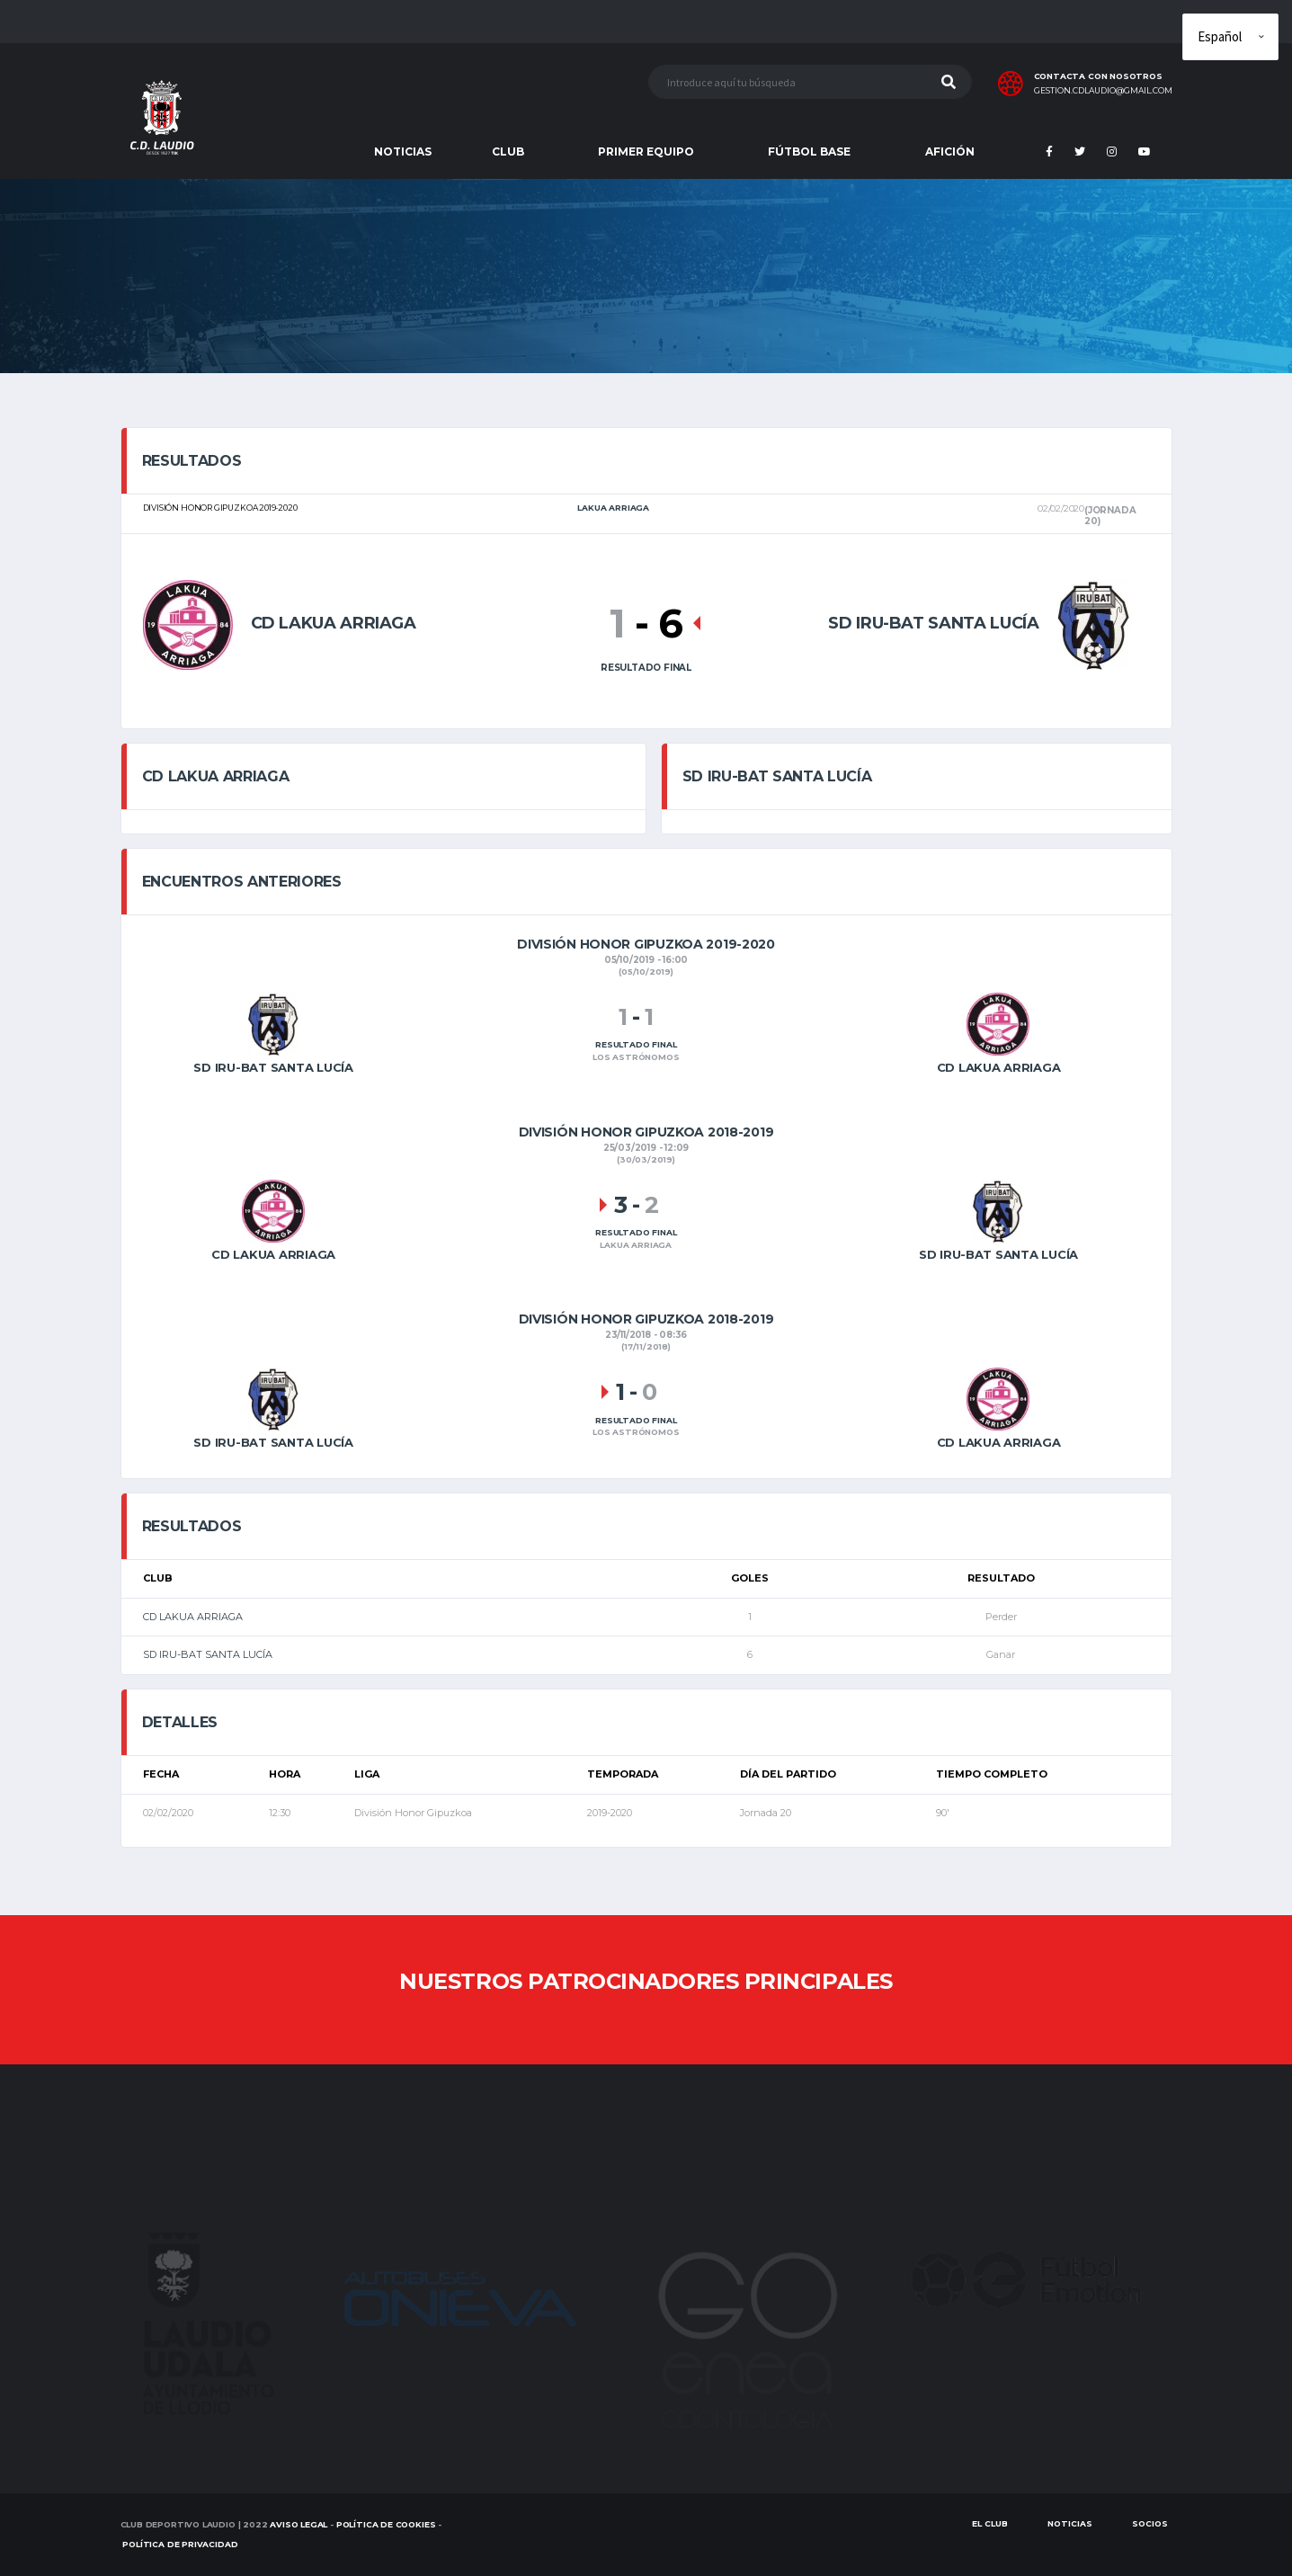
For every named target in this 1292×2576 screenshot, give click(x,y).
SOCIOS (1150, 2523)
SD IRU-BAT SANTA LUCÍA (207, 1654)
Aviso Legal (298, 2524)
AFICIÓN (950, 151)
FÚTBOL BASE (809, 151)
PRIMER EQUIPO (646, 151)
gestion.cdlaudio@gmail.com (1103, 90)
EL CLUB (990, 2523)
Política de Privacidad (179, 2544)
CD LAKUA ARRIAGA (193, 1616)
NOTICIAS (403, 151)
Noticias (1069, 2523)
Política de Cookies (386, 2524)
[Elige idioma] (1230, 36)
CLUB (508, 151)
